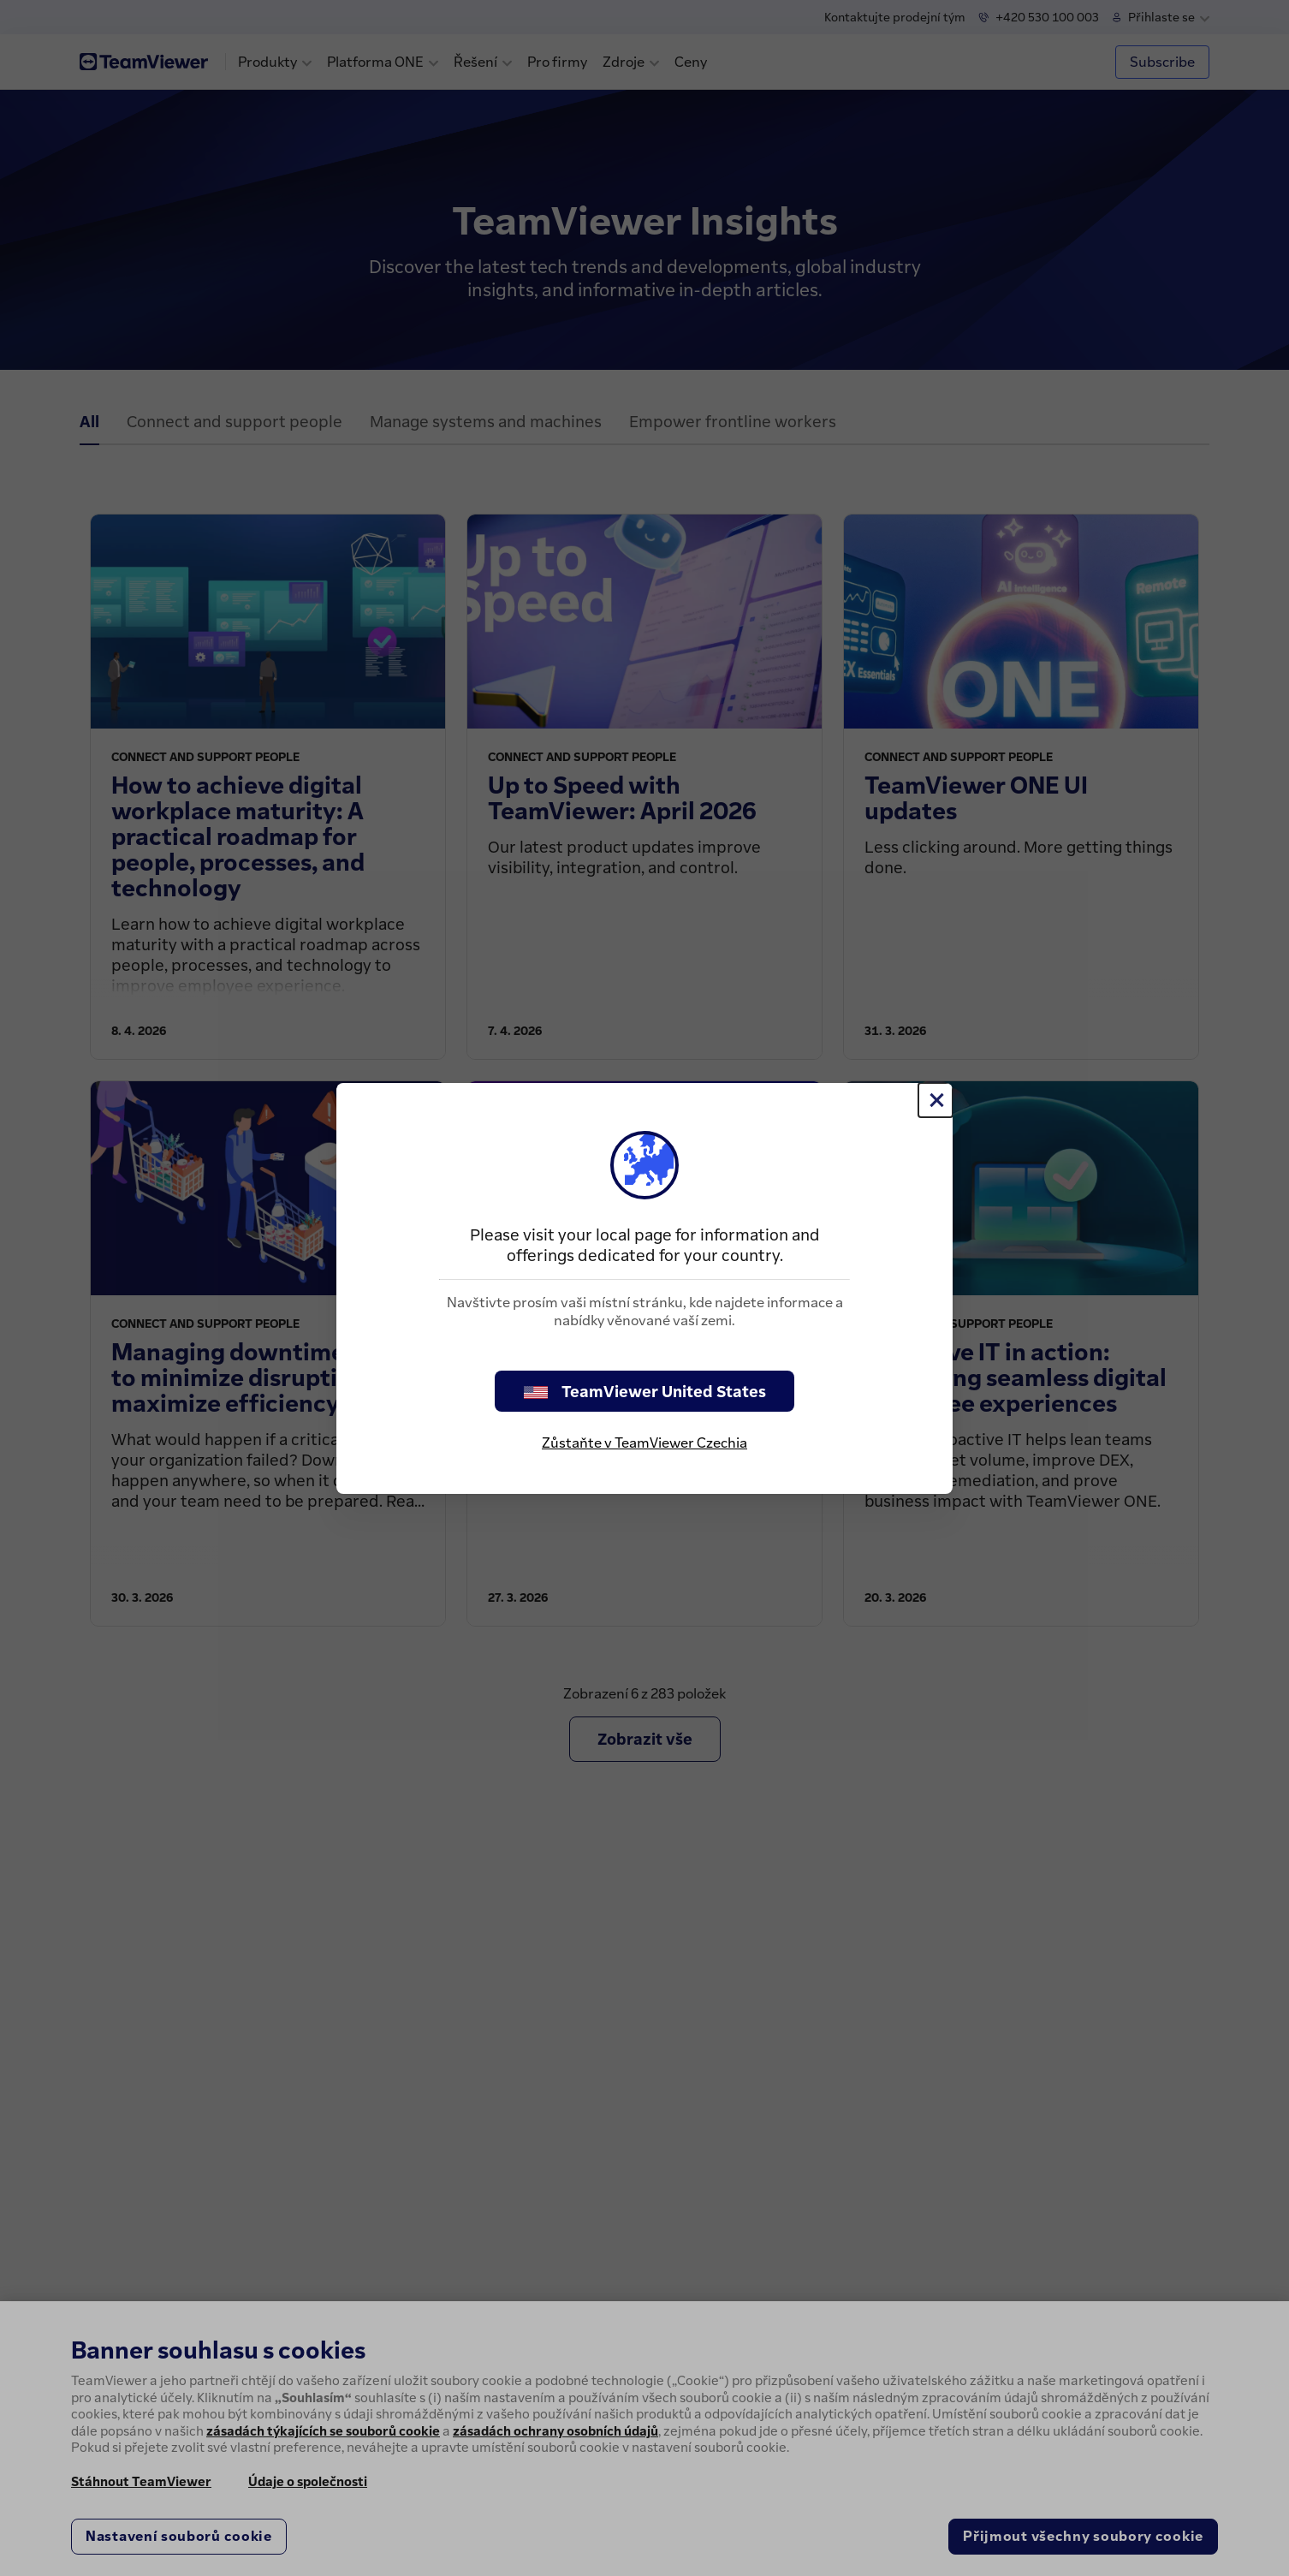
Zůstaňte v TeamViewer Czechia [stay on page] (644, 1442)
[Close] (935, 1100)
